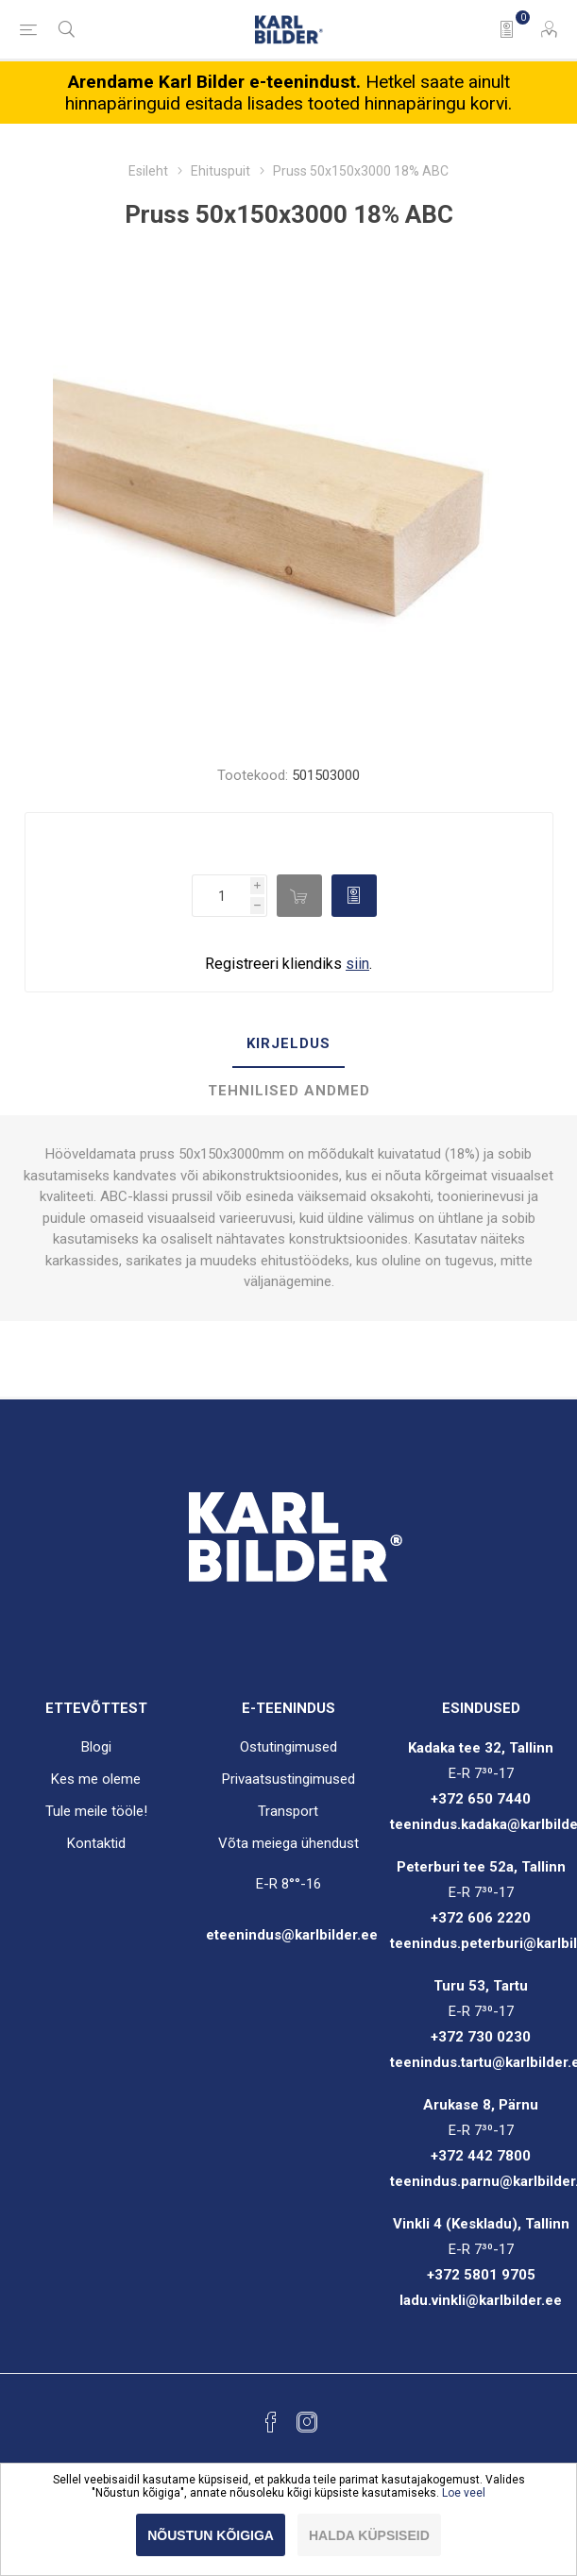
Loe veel (463, 2493)
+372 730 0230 (481, 2036)
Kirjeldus (288, 1043)
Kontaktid (96, 1843)
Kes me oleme (96, 1779)
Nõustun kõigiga (210, 2535)
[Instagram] (307, 2422)
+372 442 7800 (481, 2155)
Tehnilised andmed (289, 1090)
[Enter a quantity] (221, 895)
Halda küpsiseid (369, 2535)
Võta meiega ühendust (288, 1843)
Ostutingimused (288, 1746)
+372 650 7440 (481, 1798)
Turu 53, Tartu (480, 1985)
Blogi (96, 1746)
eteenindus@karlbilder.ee (292, 1934)
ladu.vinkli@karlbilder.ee (480, 2300)
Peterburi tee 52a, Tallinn (481, 1866)
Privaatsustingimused (288, 1779)
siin (357, 964)
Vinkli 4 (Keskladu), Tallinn (481, 2223)
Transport (288, 1811)
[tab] (288, 1044)
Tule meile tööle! (96, 1811)
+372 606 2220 (481, 1917)
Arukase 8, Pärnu (480, 2104)
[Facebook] (271, 2422)
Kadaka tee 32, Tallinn (480, 1747)
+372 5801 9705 (481, 2274)
